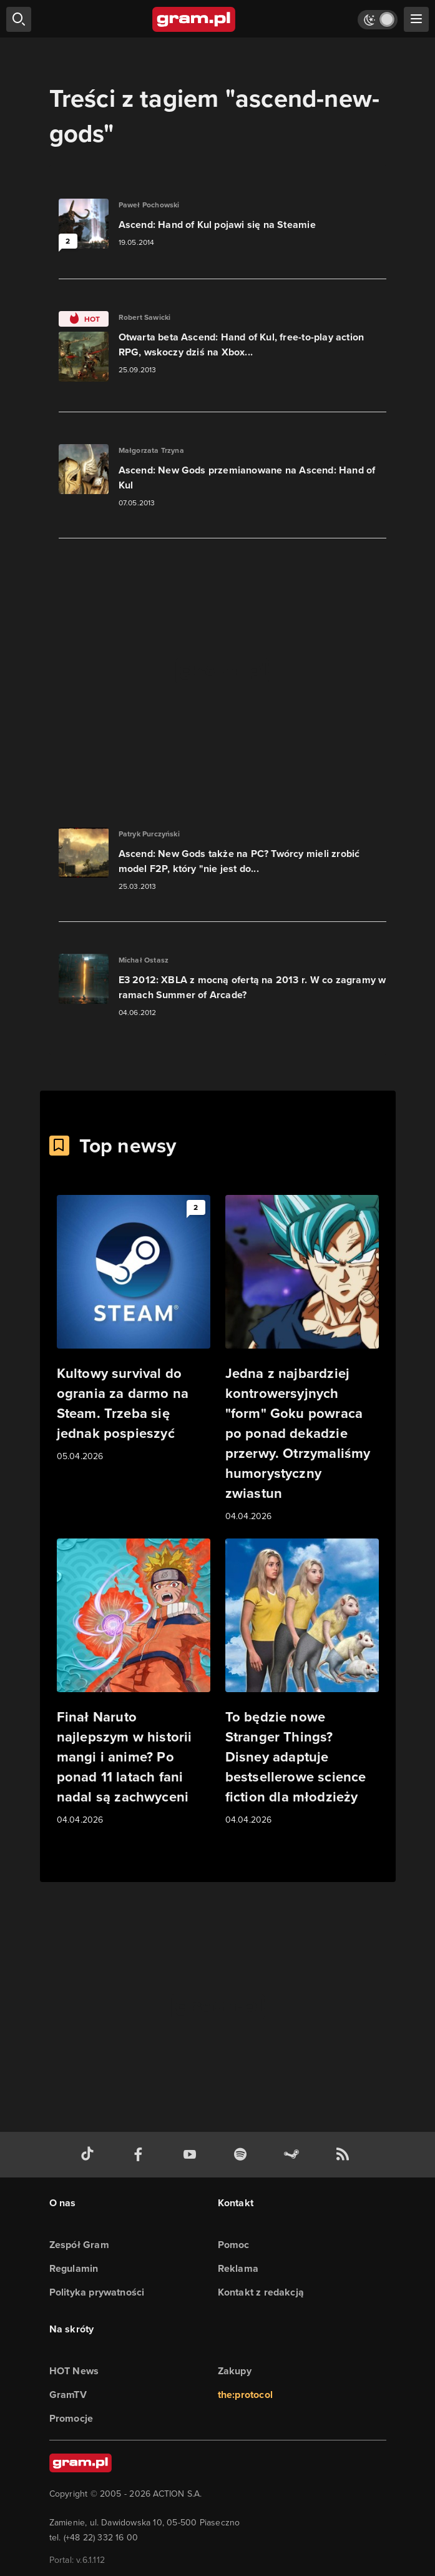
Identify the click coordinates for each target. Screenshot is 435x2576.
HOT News (74, 2371)
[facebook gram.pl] (141, 2154)
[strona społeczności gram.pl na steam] (294, 2154)
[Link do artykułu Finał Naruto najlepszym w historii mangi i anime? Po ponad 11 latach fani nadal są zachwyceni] (133, 1682)
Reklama (238, 2268)
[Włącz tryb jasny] (378, 19)
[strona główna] (194, 19)
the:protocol (245, 2394)
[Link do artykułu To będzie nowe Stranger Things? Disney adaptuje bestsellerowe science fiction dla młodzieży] (302, 1682)
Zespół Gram (79, 2244)
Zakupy (235, 2371)
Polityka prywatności (97, 2292)
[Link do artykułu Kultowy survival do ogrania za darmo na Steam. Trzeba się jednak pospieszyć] (133, 1329)
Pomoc (234, 2244)
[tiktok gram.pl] (90, 2154)
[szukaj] (18, 19)
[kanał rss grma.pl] (345, 2154)
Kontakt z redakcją (261, 2292)
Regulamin (74, 2268)
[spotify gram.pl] (243, 2154)
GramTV (68, 2394)
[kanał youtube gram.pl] (192, 2154)
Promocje (71, 2418)
